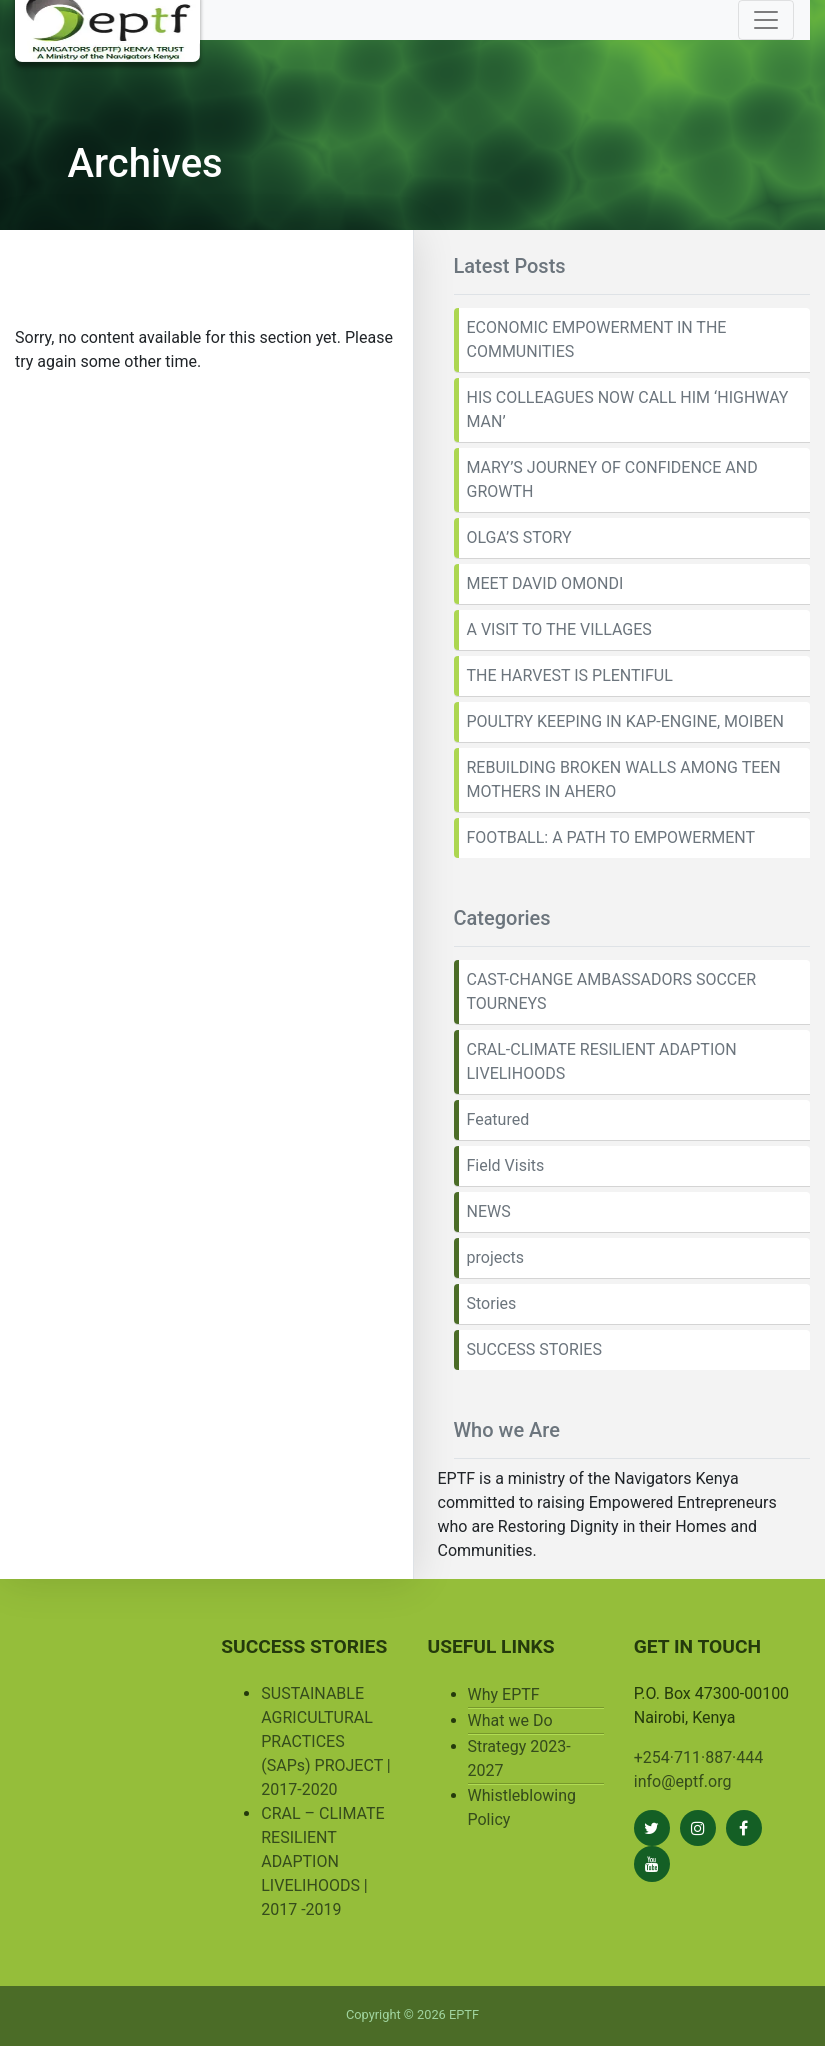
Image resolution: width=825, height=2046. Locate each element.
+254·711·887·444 (699, 1757)
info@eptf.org (683, 1781)
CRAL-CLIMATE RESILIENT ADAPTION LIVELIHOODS (602, 1061)
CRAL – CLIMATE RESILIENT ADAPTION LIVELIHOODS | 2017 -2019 (322, 1861)
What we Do (510, 1720)
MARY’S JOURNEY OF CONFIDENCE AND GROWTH (612, 479)
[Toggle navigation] (766, 20)
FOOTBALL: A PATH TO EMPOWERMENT (611, 837)
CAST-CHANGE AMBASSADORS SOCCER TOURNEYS (612, 991)
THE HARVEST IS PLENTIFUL (570, 675)
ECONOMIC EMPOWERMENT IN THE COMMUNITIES (597, 339)
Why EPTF (504, 1694)
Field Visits (506, 1165)
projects (496, 1257)
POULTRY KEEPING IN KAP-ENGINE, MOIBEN (625, 721)
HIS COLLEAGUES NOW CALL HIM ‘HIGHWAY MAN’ (628, 409)
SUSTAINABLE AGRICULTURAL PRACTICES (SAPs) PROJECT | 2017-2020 (325, 1741)
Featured (498, 1119)
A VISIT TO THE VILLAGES (559, 629)
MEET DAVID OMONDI (545, 583)
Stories (492, 1303)
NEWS (489, 1211)
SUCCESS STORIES (534, 1349)
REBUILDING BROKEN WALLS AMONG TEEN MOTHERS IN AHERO (624, 779)
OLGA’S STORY (519, 537)
